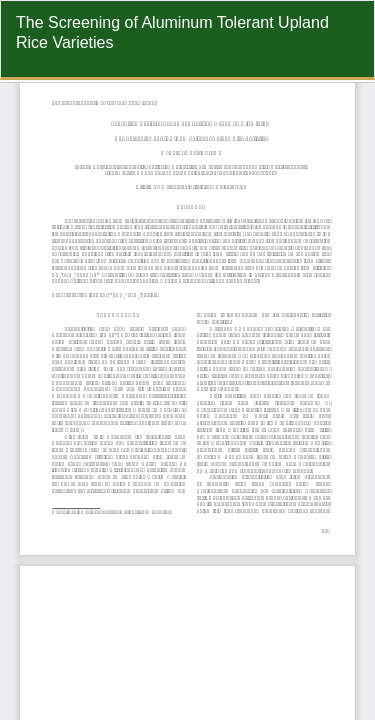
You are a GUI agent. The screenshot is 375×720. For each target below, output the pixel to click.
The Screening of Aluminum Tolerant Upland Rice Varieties (172, 32)
